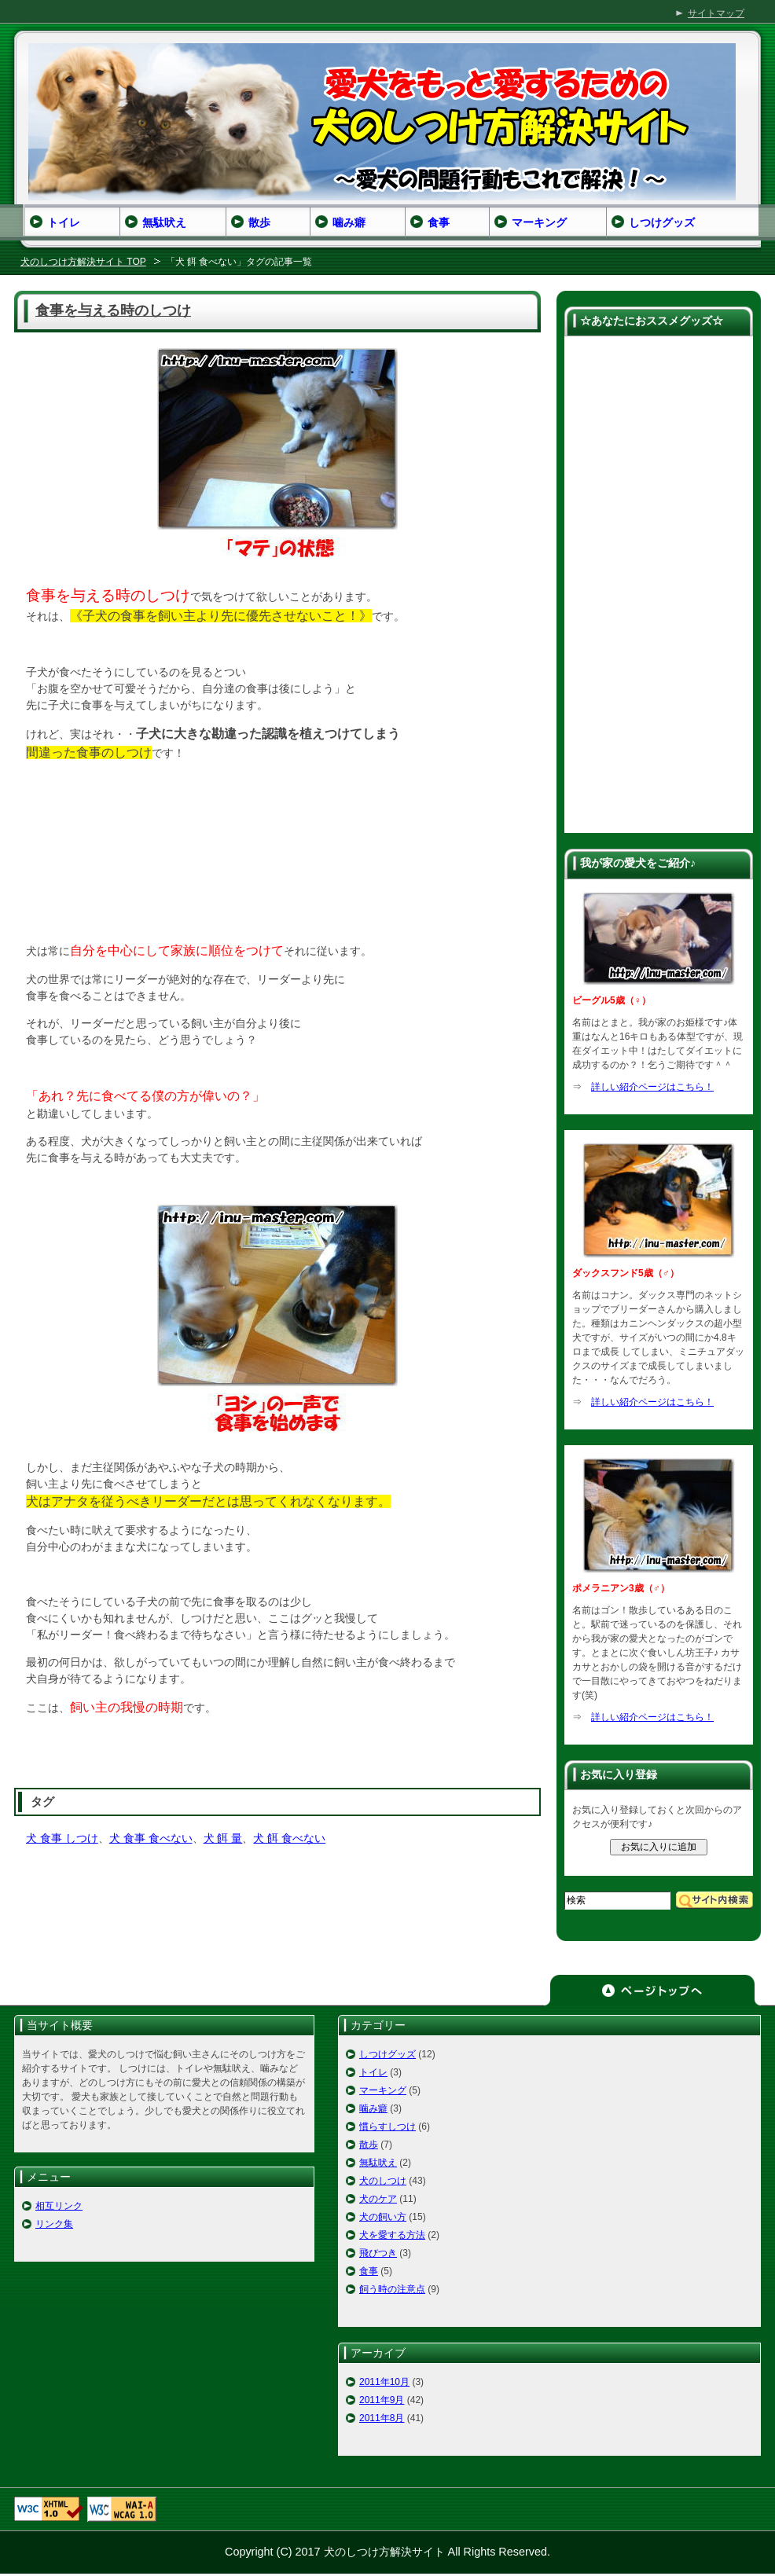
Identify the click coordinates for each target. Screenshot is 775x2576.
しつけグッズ (387, 2054)
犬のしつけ (382, 2180)
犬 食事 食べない (151, 1838)
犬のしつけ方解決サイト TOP (83, 261)
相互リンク (59, 2205)
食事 (368, 2271)
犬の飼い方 (382, 2216)
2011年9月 (381, 2399)
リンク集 (54, 2223)
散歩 (368, 2144)
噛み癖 (373, 2108)
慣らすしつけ (387, 2126)
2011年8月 (381, 2418)
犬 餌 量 (223, 1838)
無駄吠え (378, 2162)
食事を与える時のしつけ (113, 310)
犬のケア (378, 2198)
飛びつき (378, 2253)
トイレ (373, 2072)
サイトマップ (716, 13)
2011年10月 (384, 2381)
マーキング (382, 2090)
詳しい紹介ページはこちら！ (652, 1086)
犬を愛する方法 (392, 2234)
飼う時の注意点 (392, 2289)
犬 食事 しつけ (62, 1838)
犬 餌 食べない (289, 1838)
